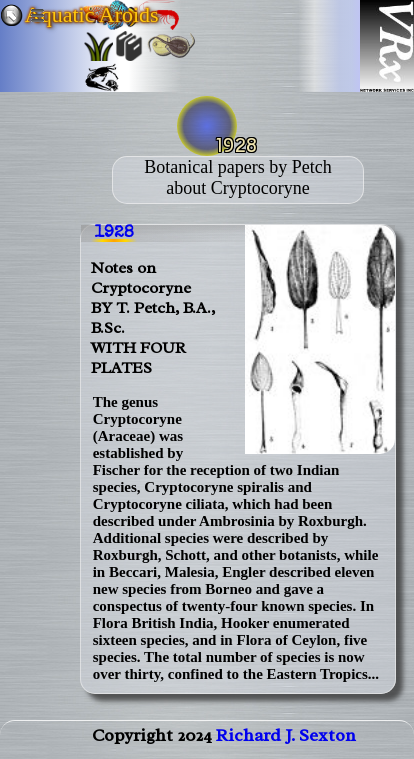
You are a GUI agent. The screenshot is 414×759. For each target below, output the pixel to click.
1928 (114, 233)
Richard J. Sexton (286, 735)
